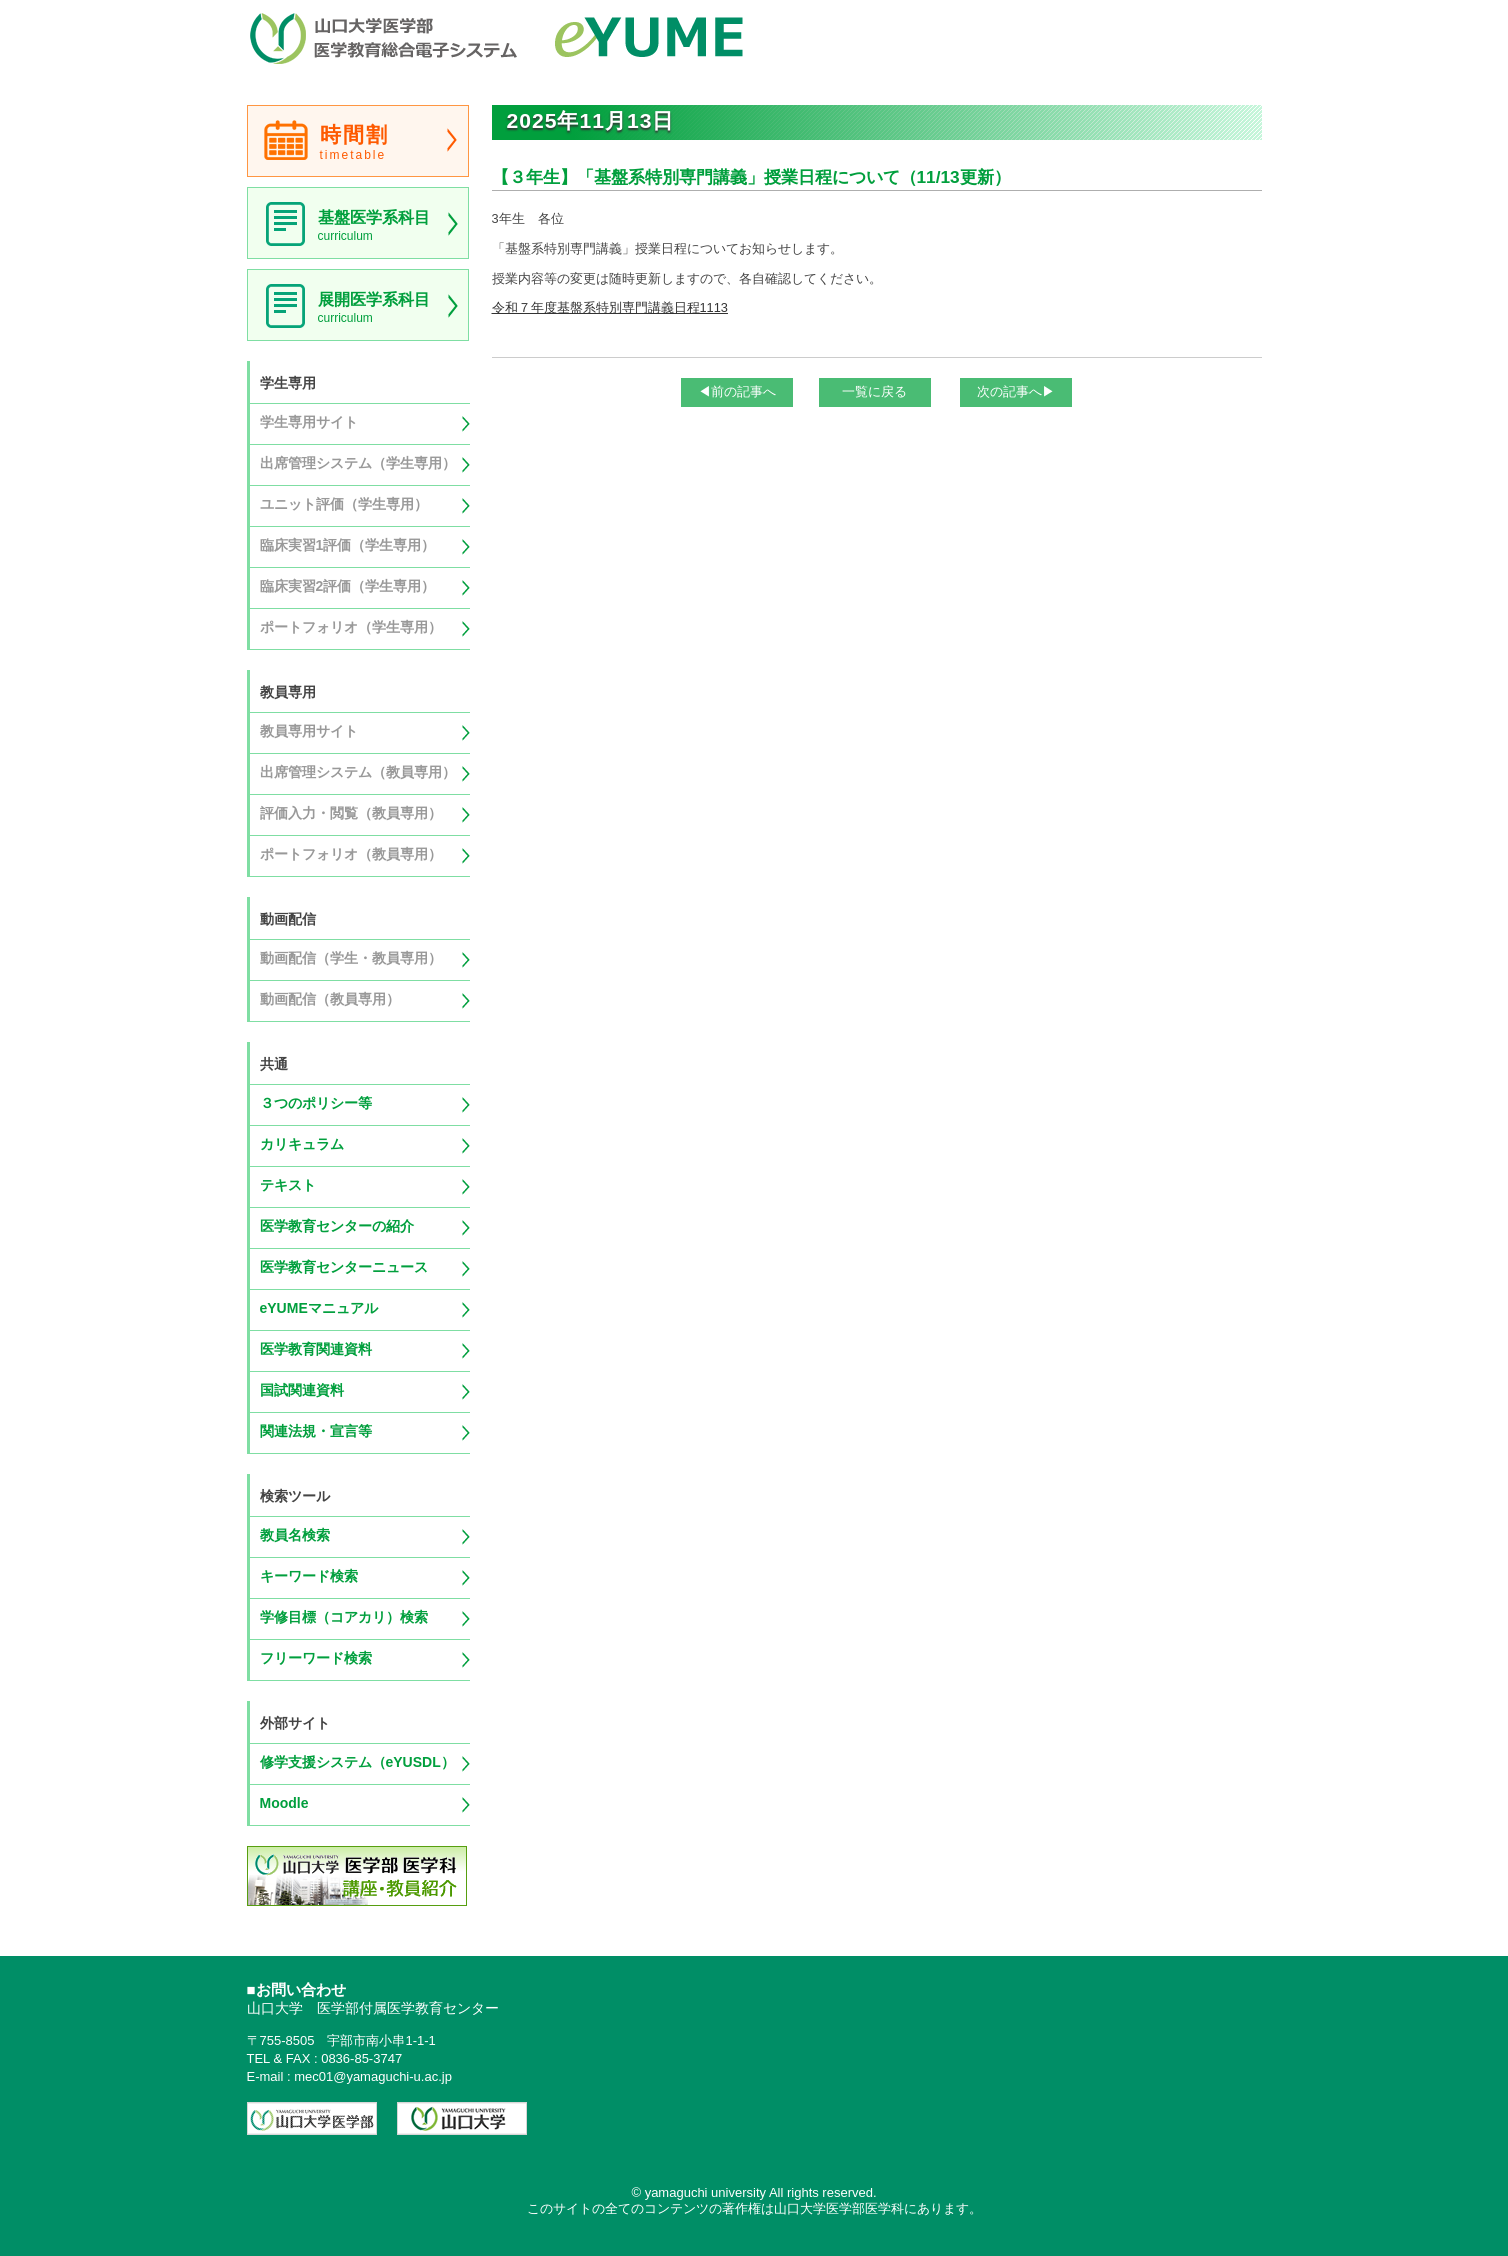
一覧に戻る (874, 391)
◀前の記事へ (737, 391)
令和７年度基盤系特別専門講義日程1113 (610, 307)
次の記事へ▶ (1016, 391)
